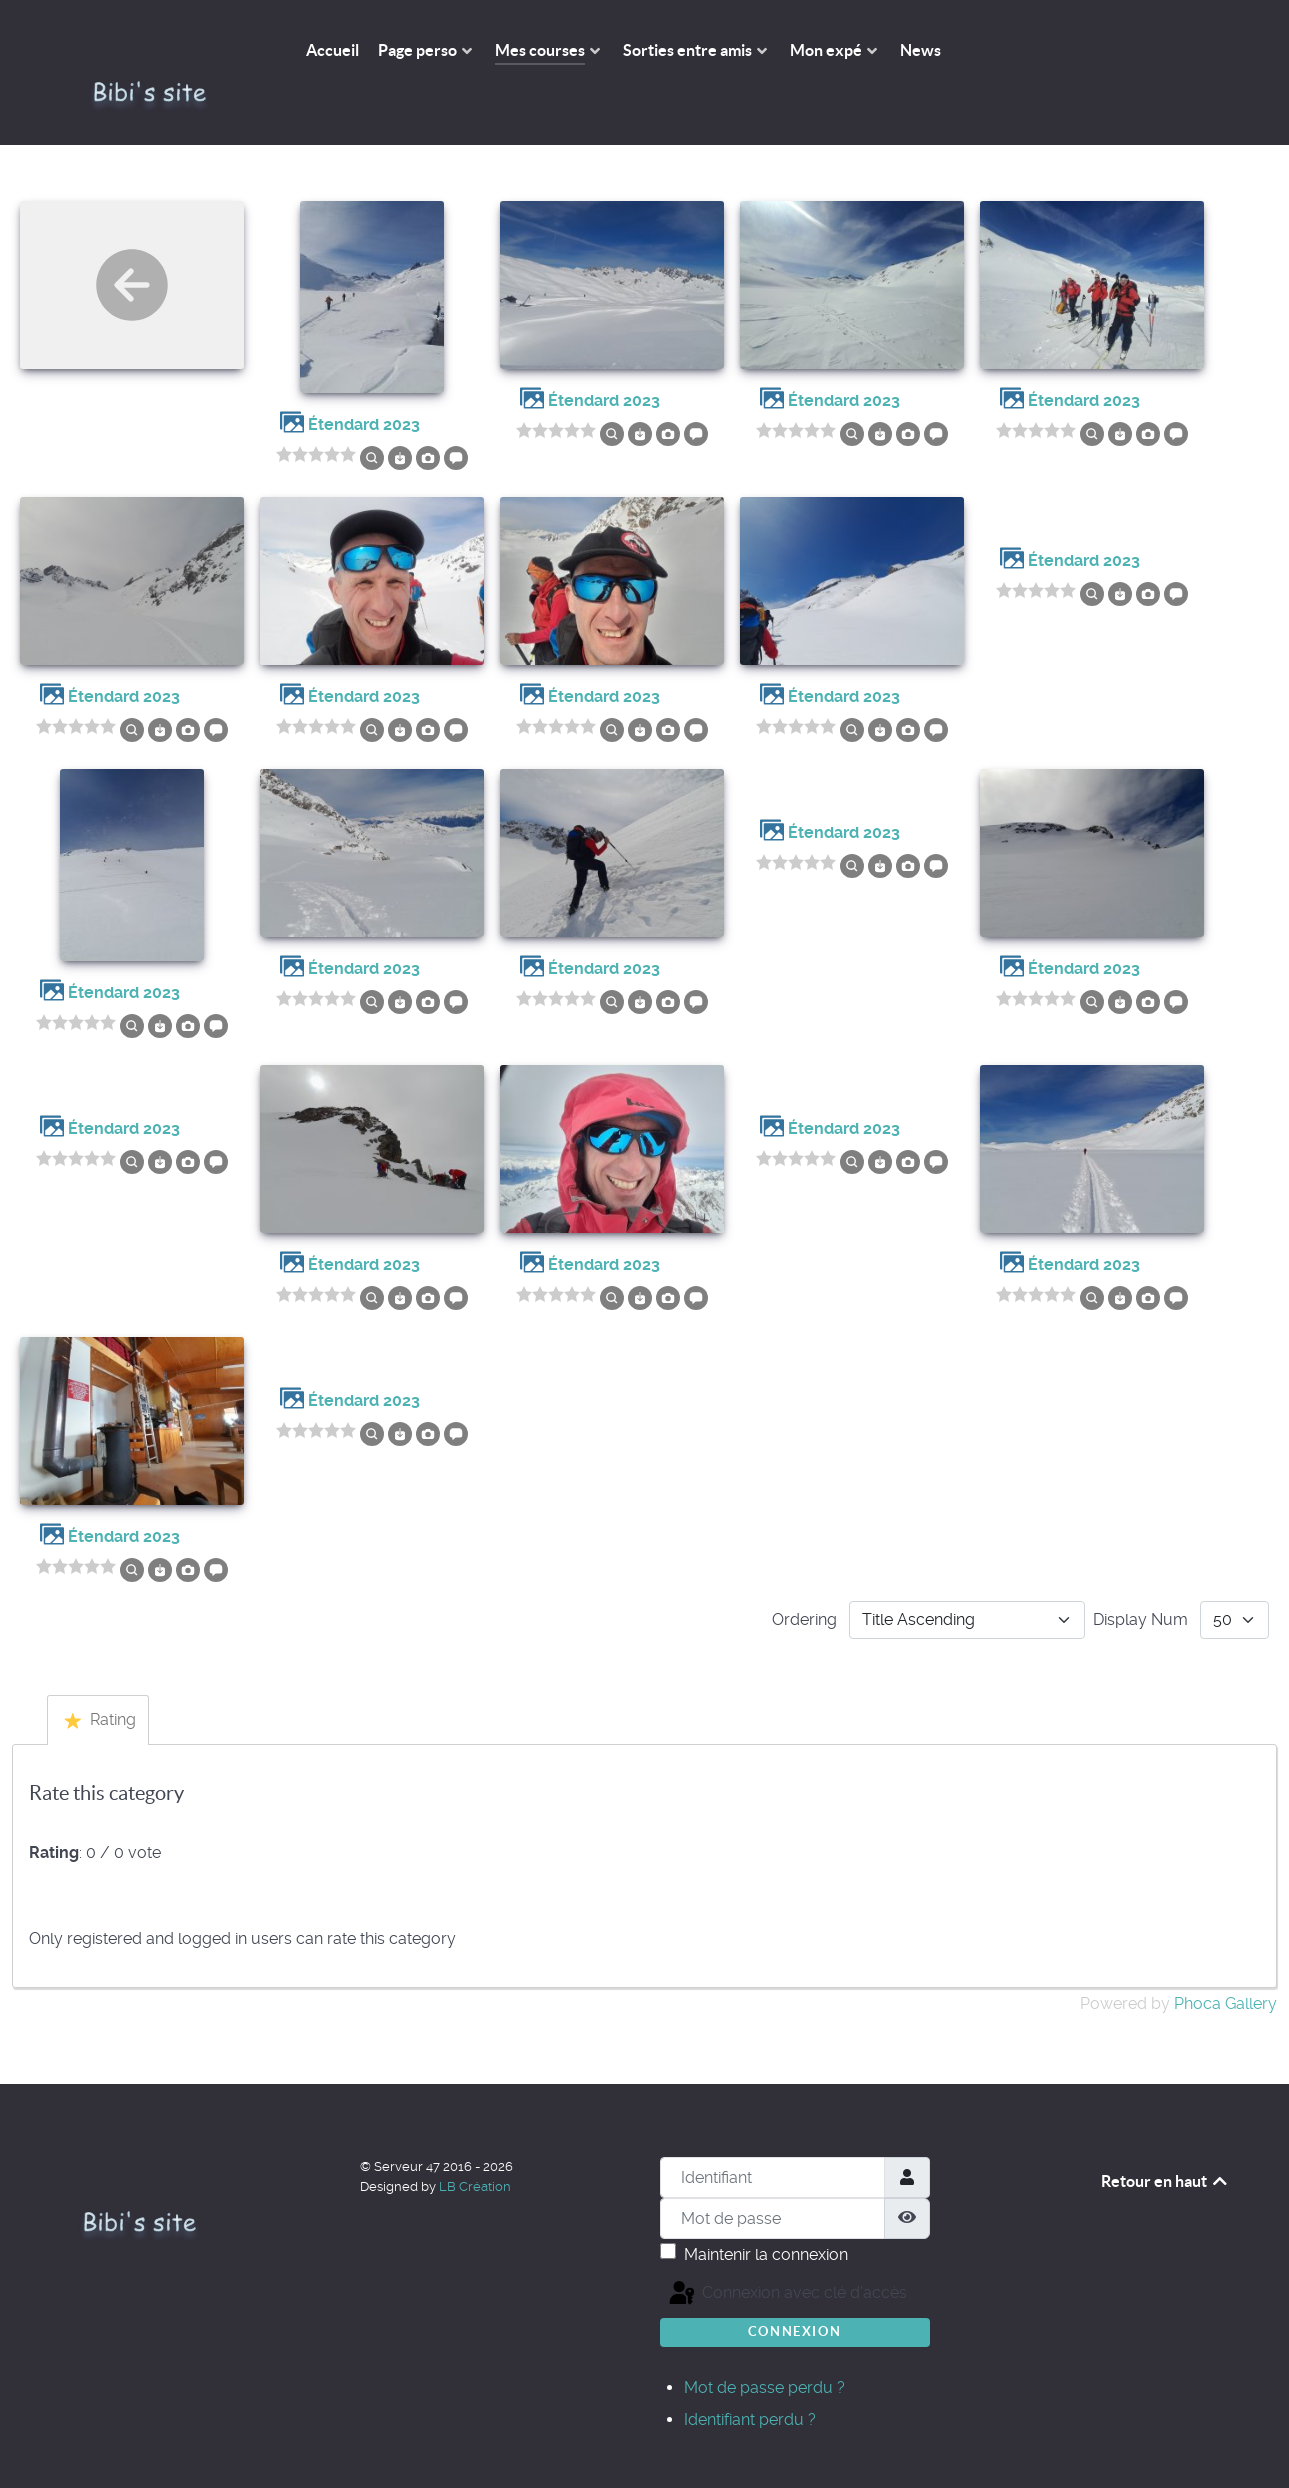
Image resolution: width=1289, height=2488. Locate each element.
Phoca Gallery (1225, 1958)
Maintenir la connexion (766, 2209)
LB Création (475, 2141)
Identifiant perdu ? (750, 2374)
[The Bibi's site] (159, 50)
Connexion (794, 2286)
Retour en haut (1165, 2136)
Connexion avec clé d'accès (688, 2249)
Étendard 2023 (364, 379)
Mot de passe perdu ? (764, 2342)
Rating (100, 1675)
